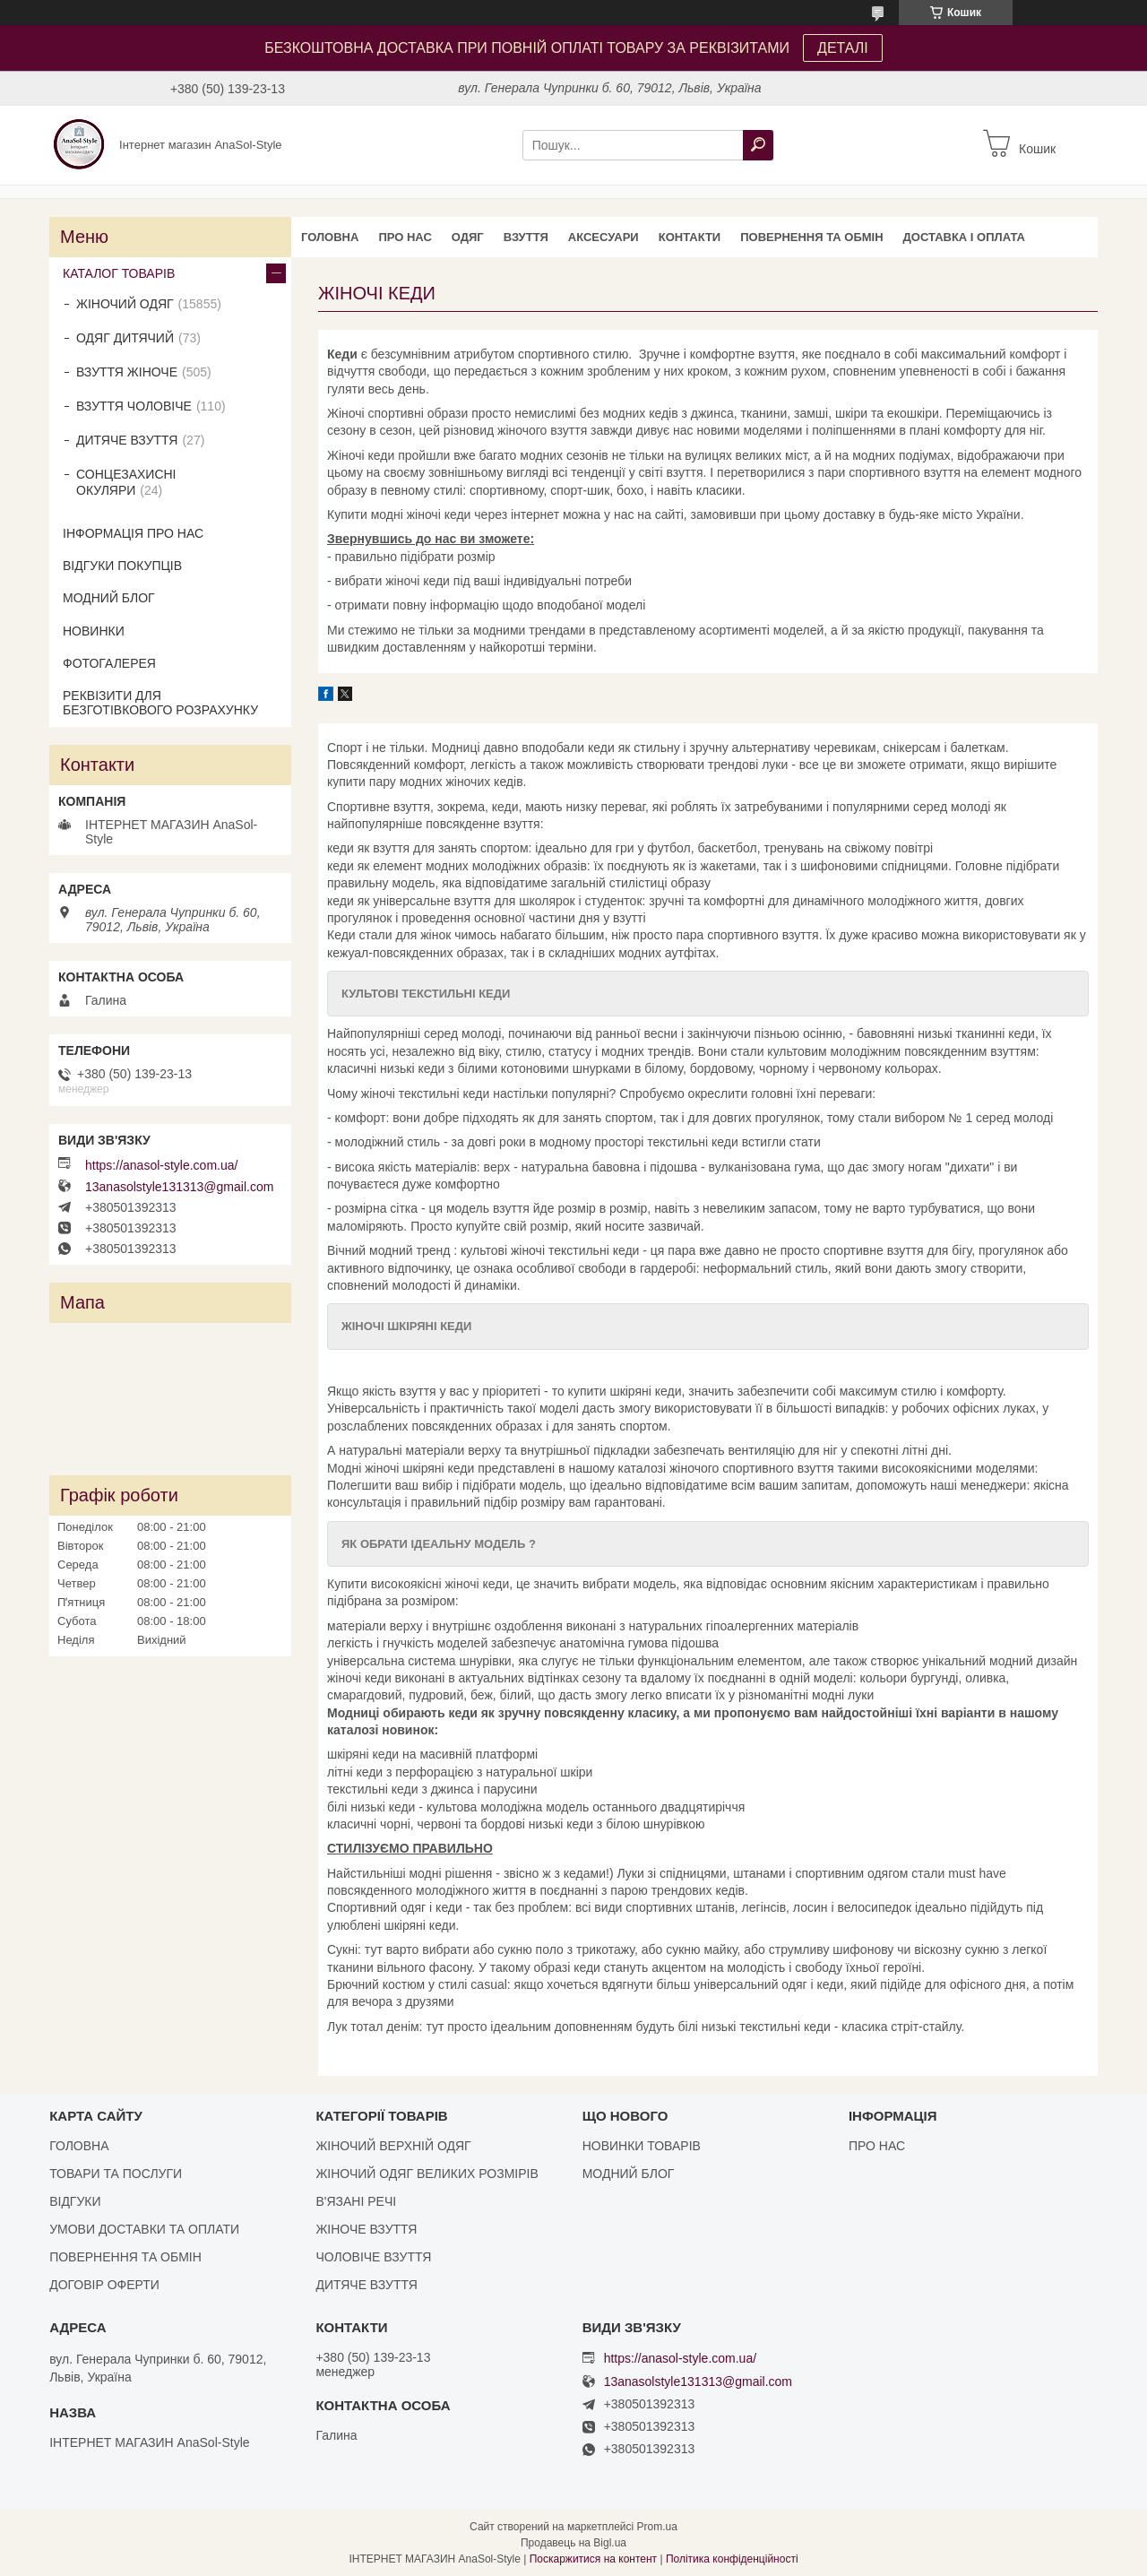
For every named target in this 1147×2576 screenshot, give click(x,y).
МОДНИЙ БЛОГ (109, 598)
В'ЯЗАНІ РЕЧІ (355, 2201)
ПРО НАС (404, 237)
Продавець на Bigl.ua (573, 2543)
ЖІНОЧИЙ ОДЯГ (125, 304)
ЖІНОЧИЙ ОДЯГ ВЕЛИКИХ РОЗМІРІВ (426, 2173)
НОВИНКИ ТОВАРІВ (641, 2146)
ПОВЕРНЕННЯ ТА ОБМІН (811, 237)
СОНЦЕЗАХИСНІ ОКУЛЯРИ (126, 482)
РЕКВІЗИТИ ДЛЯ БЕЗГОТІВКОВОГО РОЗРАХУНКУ (160, 702)
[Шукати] (758, 145)
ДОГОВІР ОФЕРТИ (104, 2285)
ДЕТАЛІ (842, 48)
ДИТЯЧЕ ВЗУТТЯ (126, 440)
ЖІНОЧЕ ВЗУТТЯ (366, 2229)
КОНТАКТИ (690, 237)
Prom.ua (657, 2526)
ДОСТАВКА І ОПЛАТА (964, 237)
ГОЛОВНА (329, 237)
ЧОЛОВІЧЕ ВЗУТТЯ (373, 2257)
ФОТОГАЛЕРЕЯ (109, 663)
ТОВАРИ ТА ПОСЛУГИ (115, 2173)
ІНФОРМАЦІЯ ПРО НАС (133, 533)
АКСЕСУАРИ (603, 237)
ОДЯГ (468, 237)
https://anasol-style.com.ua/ (161, 1165)
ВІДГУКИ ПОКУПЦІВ (122, 565)
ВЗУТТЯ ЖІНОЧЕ (126, 372)
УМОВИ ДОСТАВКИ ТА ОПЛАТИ (144, 2229)
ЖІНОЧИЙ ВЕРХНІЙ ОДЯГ (392, 2146)
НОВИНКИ (94, 631)
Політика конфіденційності (732, 2559)
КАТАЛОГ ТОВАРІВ (119, 273)
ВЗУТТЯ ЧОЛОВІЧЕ (134, 406)
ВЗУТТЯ (526, 237)
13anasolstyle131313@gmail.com (179, 1187)
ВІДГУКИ (74, 2201)
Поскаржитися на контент (593, 2559)
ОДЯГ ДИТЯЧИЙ (125, 338)
